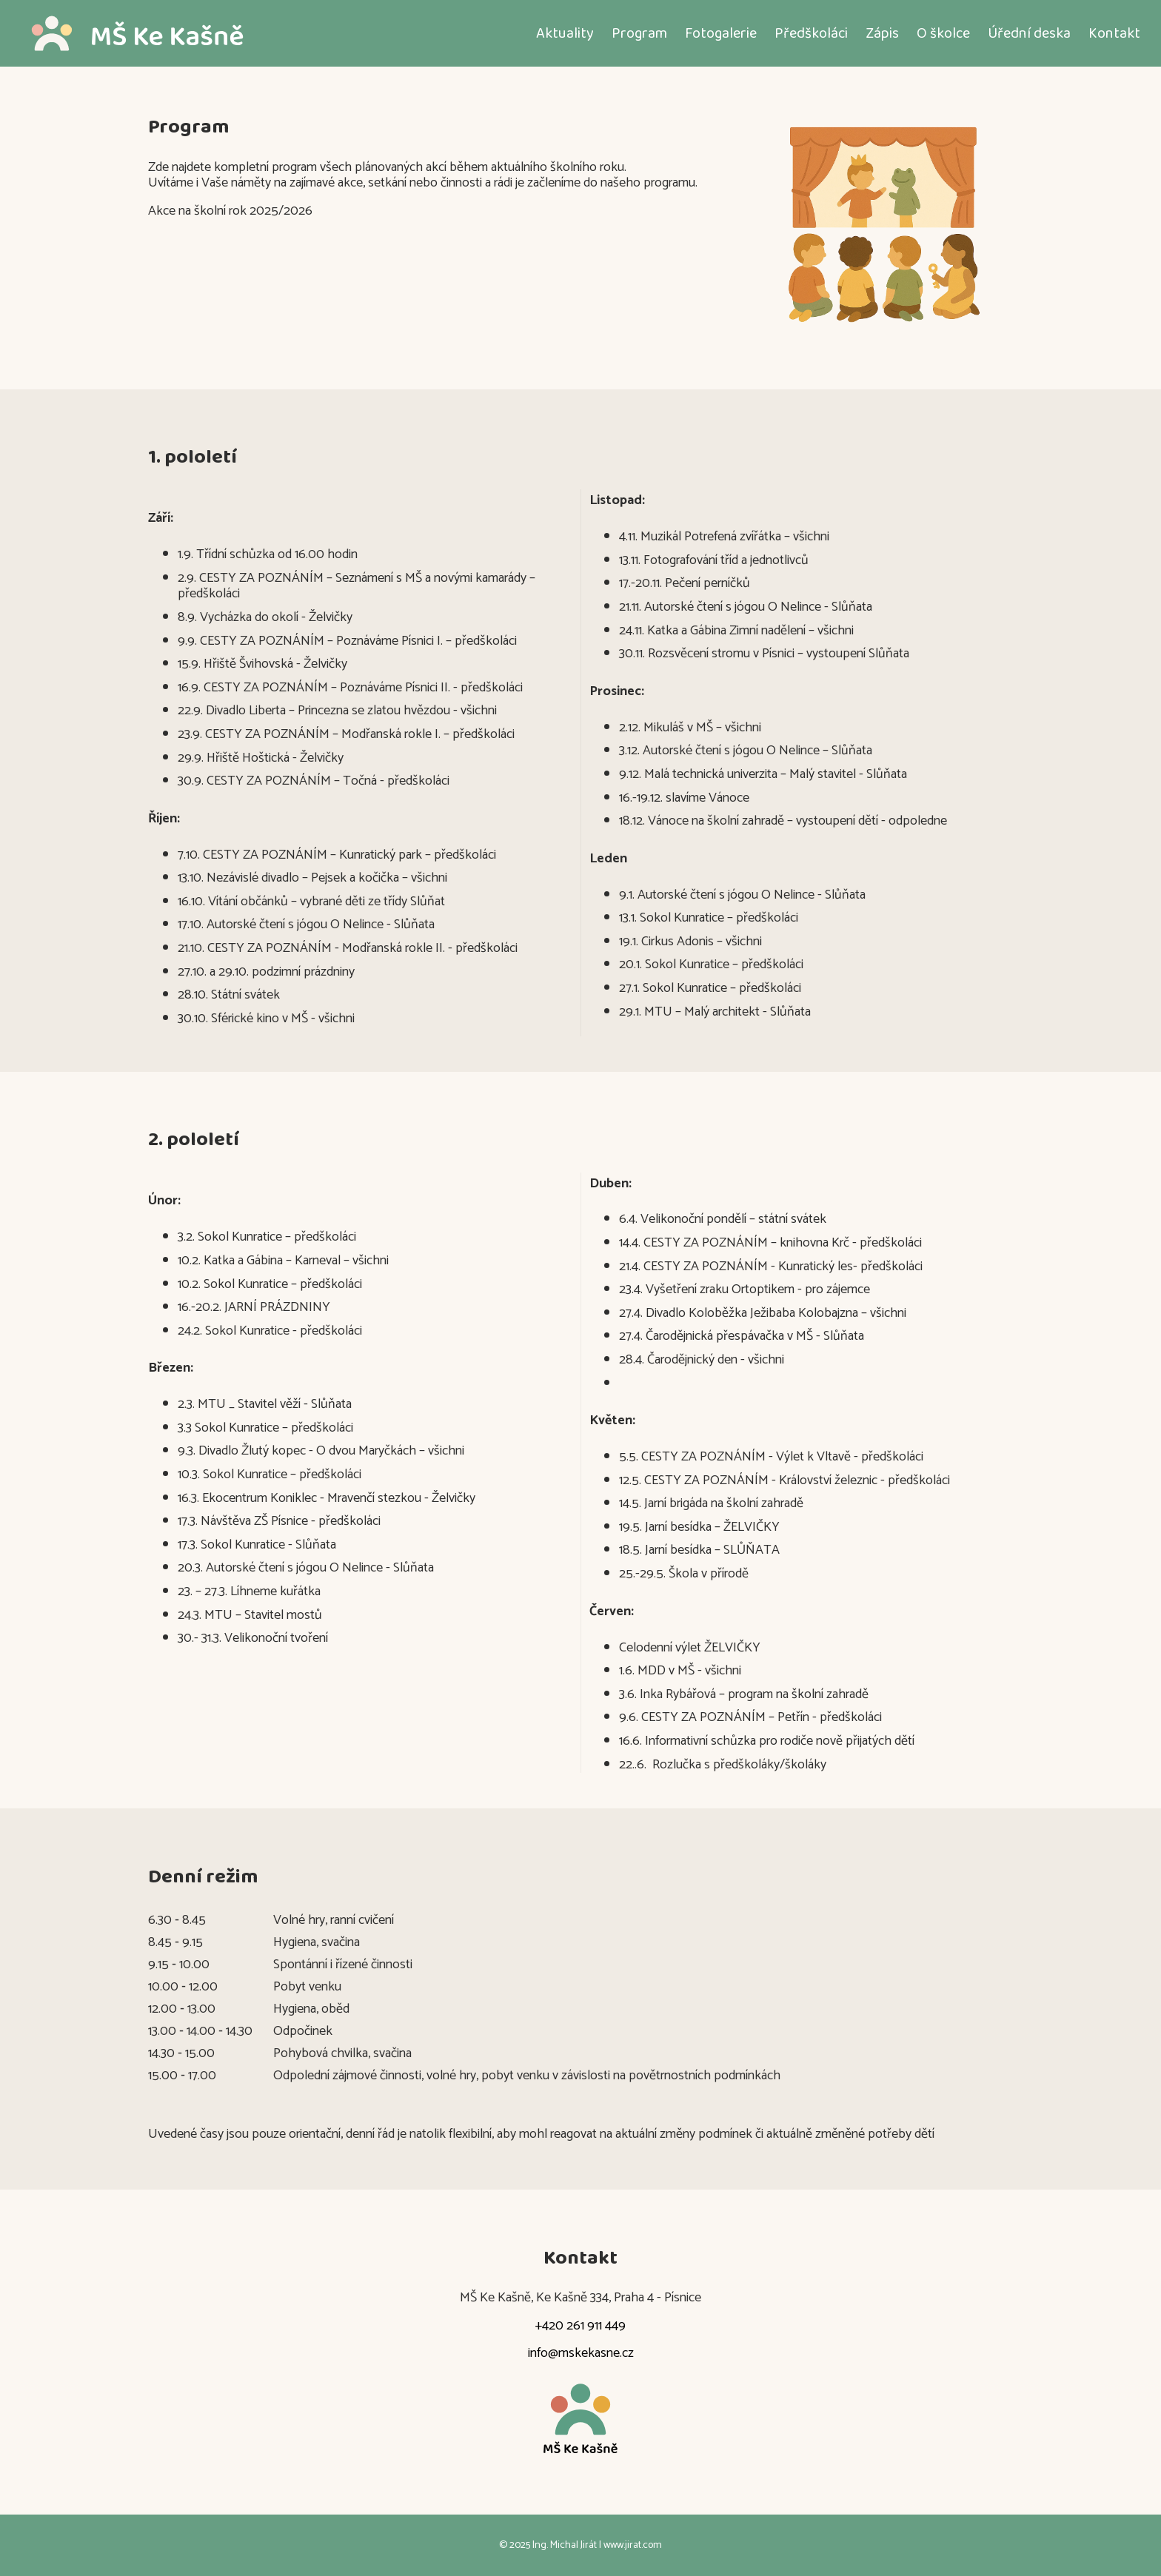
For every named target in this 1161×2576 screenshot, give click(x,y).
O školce (943, 33)
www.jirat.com (632, 2545)
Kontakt (1114, 33)
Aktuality (565, 33)
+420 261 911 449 (580, 2326)
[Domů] (156, 33)
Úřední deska (1029, 33)
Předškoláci (811, 33)
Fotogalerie (721, 33)
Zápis (882, 33)
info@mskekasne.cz (581, 2354)
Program (639, 33)
